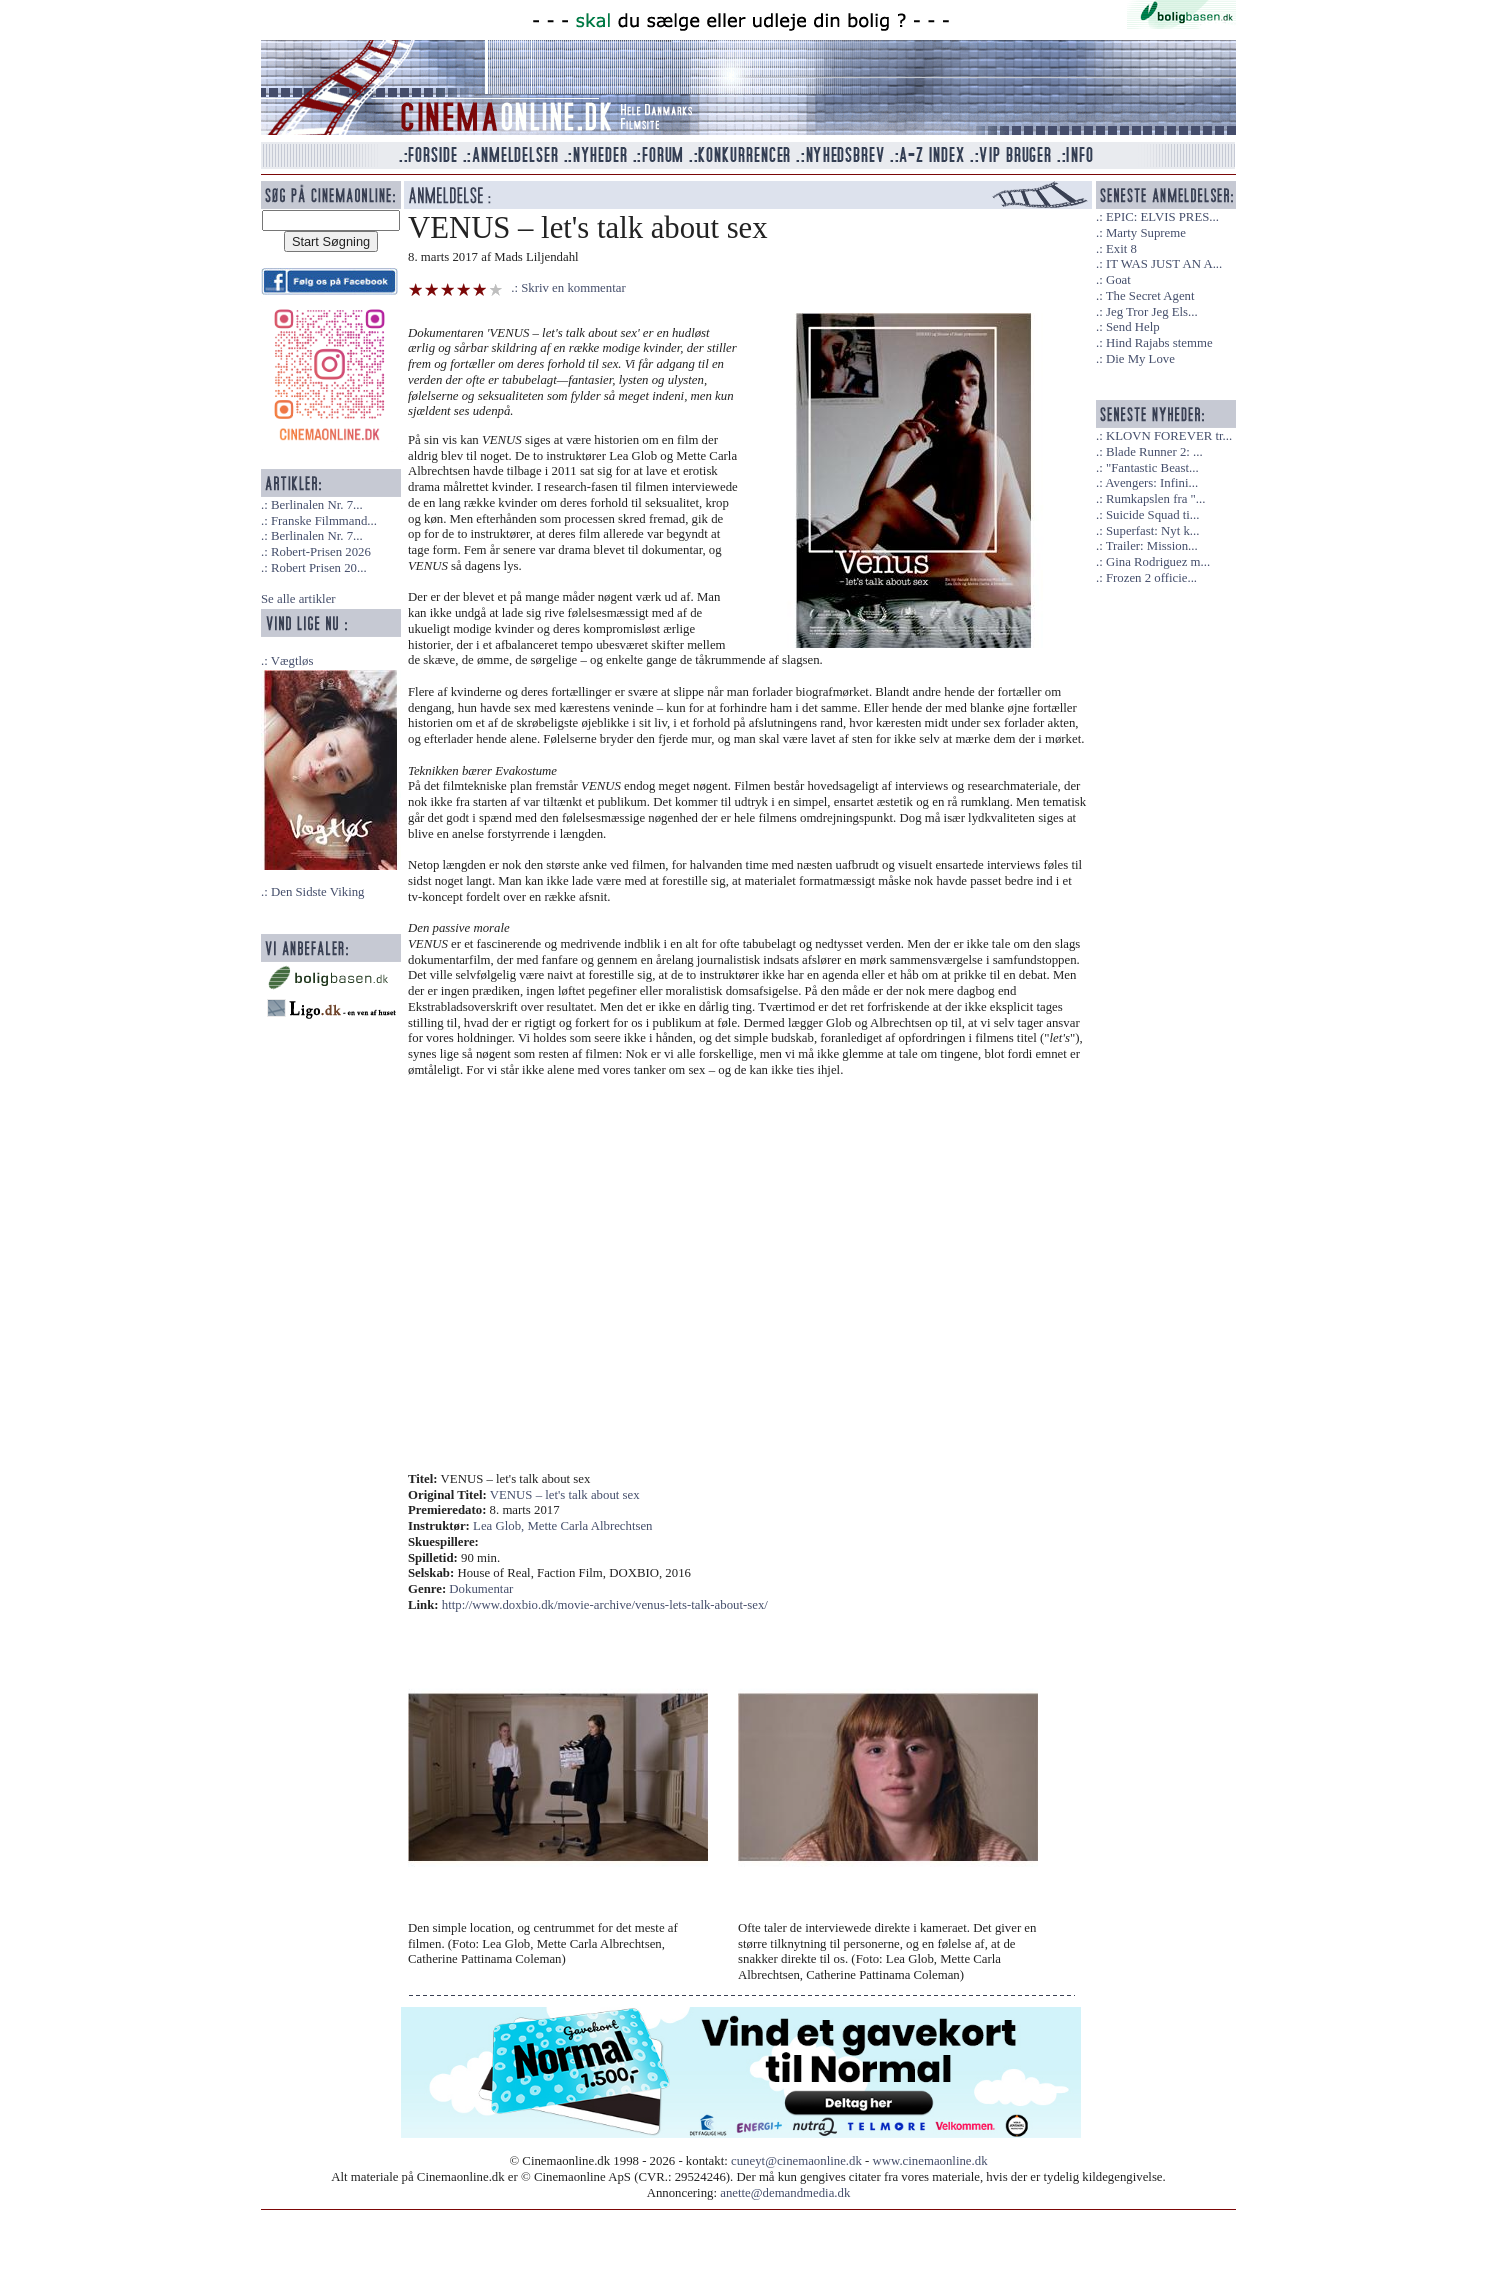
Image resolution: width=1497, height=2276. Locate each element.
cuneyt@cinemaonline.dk (796, 2161)
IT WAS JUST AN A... (1164, 264)
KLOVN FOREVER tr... (1169, 436)
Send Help (1133, 327)
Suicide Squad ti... (1152, 515)
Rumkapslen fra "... (1155, 499)
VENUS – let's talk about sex (565, 1495)
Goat (1118, 280)
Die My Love (1140, 359)
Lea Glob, (500, 1526)
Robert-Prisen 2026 (321, 552)
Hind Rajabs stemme (1159, 343)
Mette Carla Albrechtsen (589, 1526)
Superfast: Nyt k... (1152, 531)
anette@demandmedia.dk (785, 2193)
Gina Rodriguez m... (1158, 562)
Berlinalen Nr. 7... (317, 505)
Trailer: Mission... (1152, 546)
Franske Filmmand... (324, 521)
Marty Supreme (1146, 233)
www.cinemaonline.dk (930, 2161)
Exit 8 (1121, 249)
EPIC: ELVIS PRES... (1162, 217)
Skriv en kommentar (573, 288)
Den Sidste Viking (318, 892)
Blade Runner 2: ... (1154, 452)
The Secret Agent (1150, 296)
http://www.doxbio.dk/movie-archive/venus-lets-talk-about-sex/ (605, 1605)
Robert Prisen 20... (319, 568)
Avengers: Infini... (1151, 483)
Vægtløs (292, 661)
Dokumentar (481, 1589)
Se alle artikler (298, 599)
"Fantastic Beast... (1152, 468)
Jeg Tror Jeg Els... (1152, 312)
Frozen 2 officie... (1151, 578)
